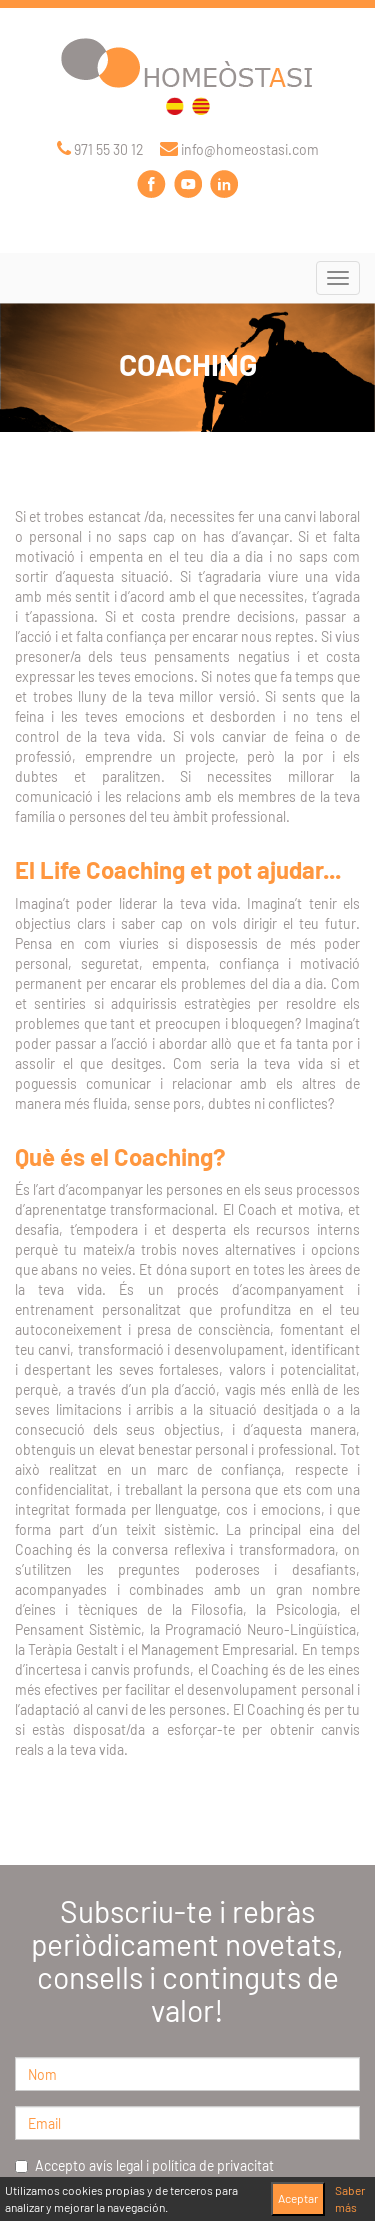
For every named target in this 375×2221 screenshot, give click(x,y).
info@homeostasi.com (239, 149)
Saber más (350, 2198)
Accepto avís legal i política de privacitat (144, 2165)
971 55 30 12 (100, 149)
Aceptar (298, 2198)
